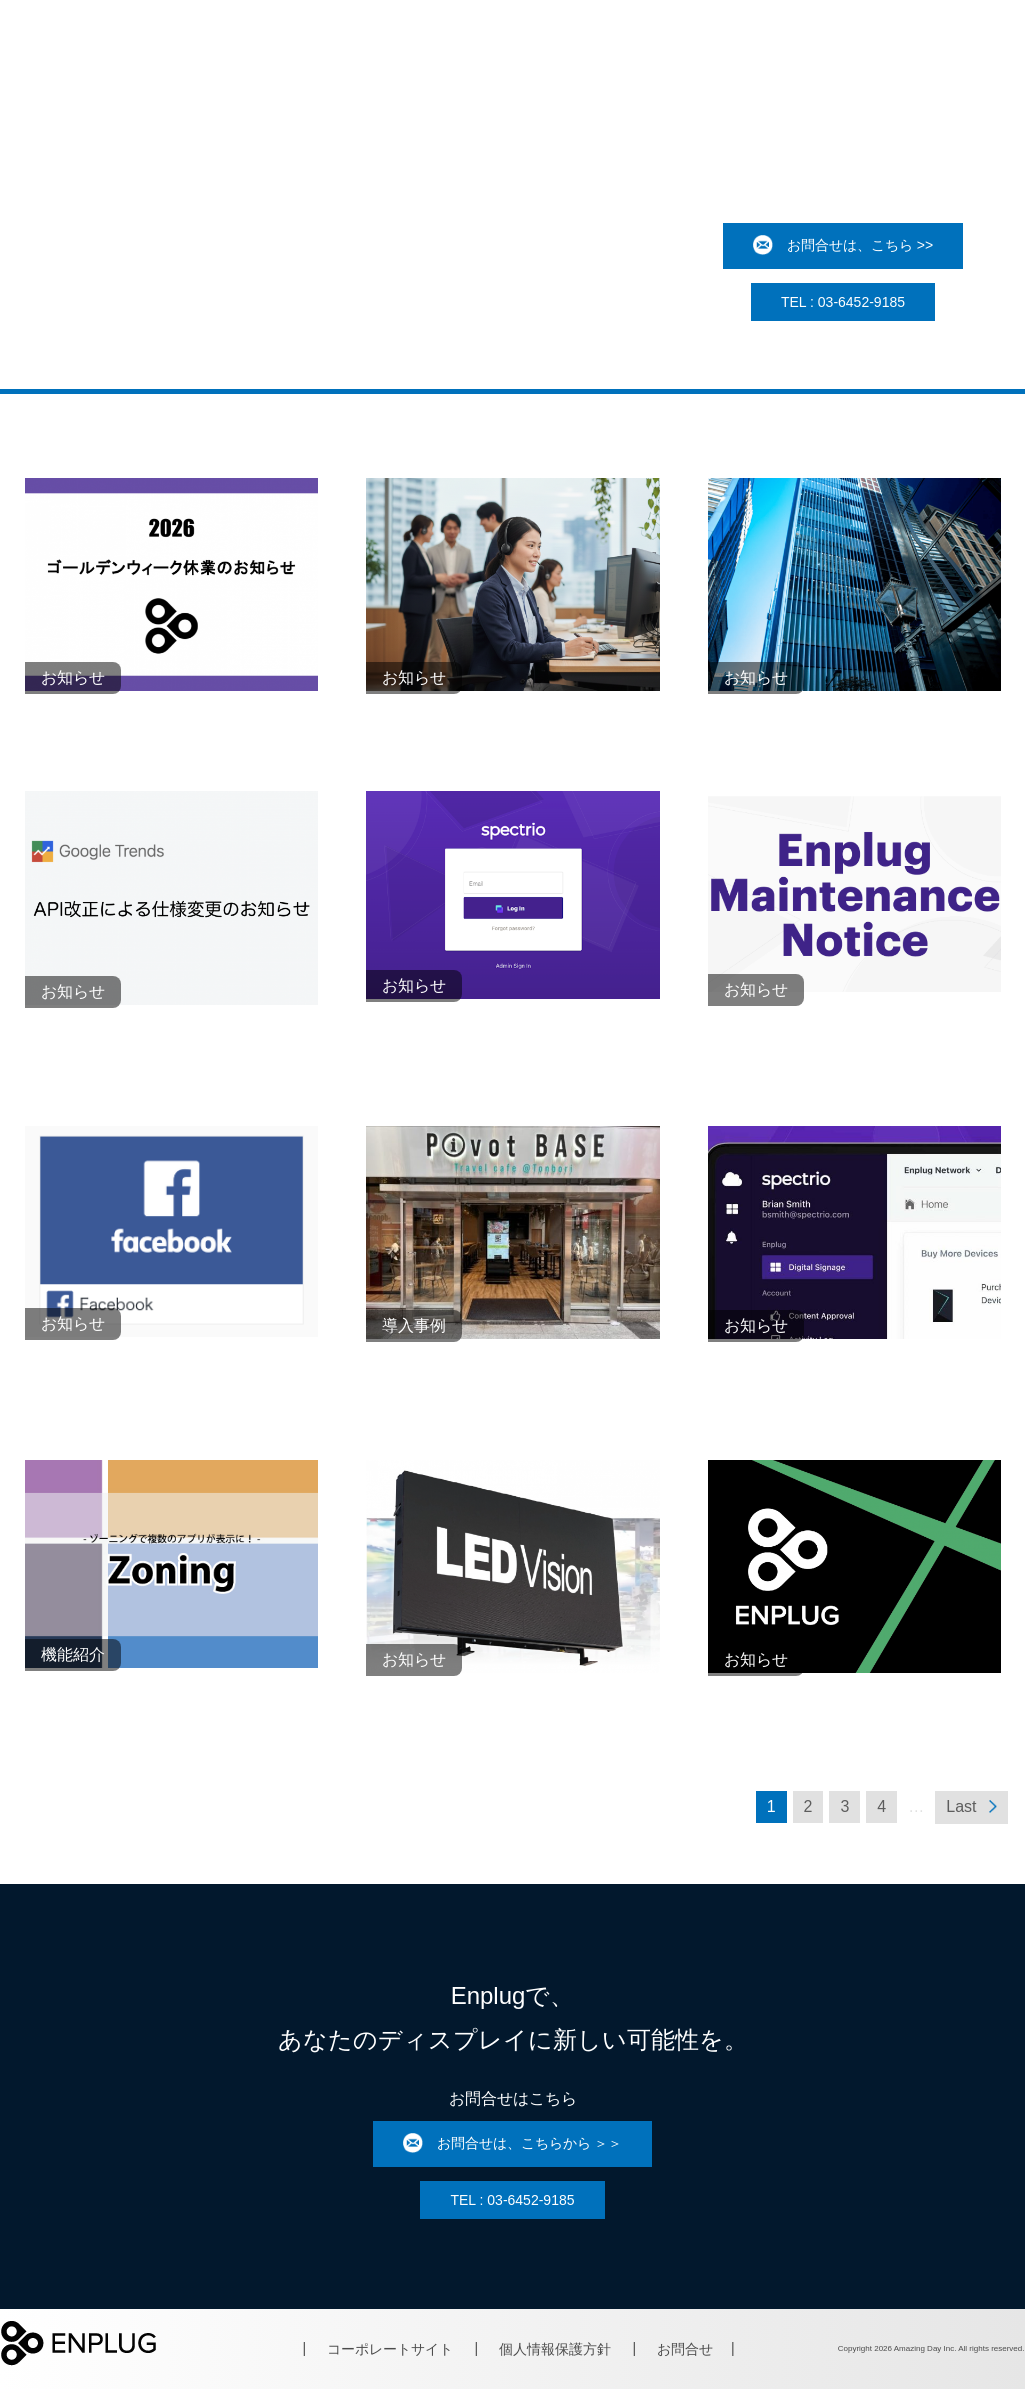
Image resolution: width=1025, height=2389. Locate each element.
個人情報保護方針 (555, 2349)
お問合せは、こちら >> (843, 246)
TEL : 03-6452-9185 (843, 302)
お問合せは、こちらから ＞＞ (513, 2144)
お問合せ (685, 2349)
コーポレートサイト (390, 2349)
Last (971, 1807)
